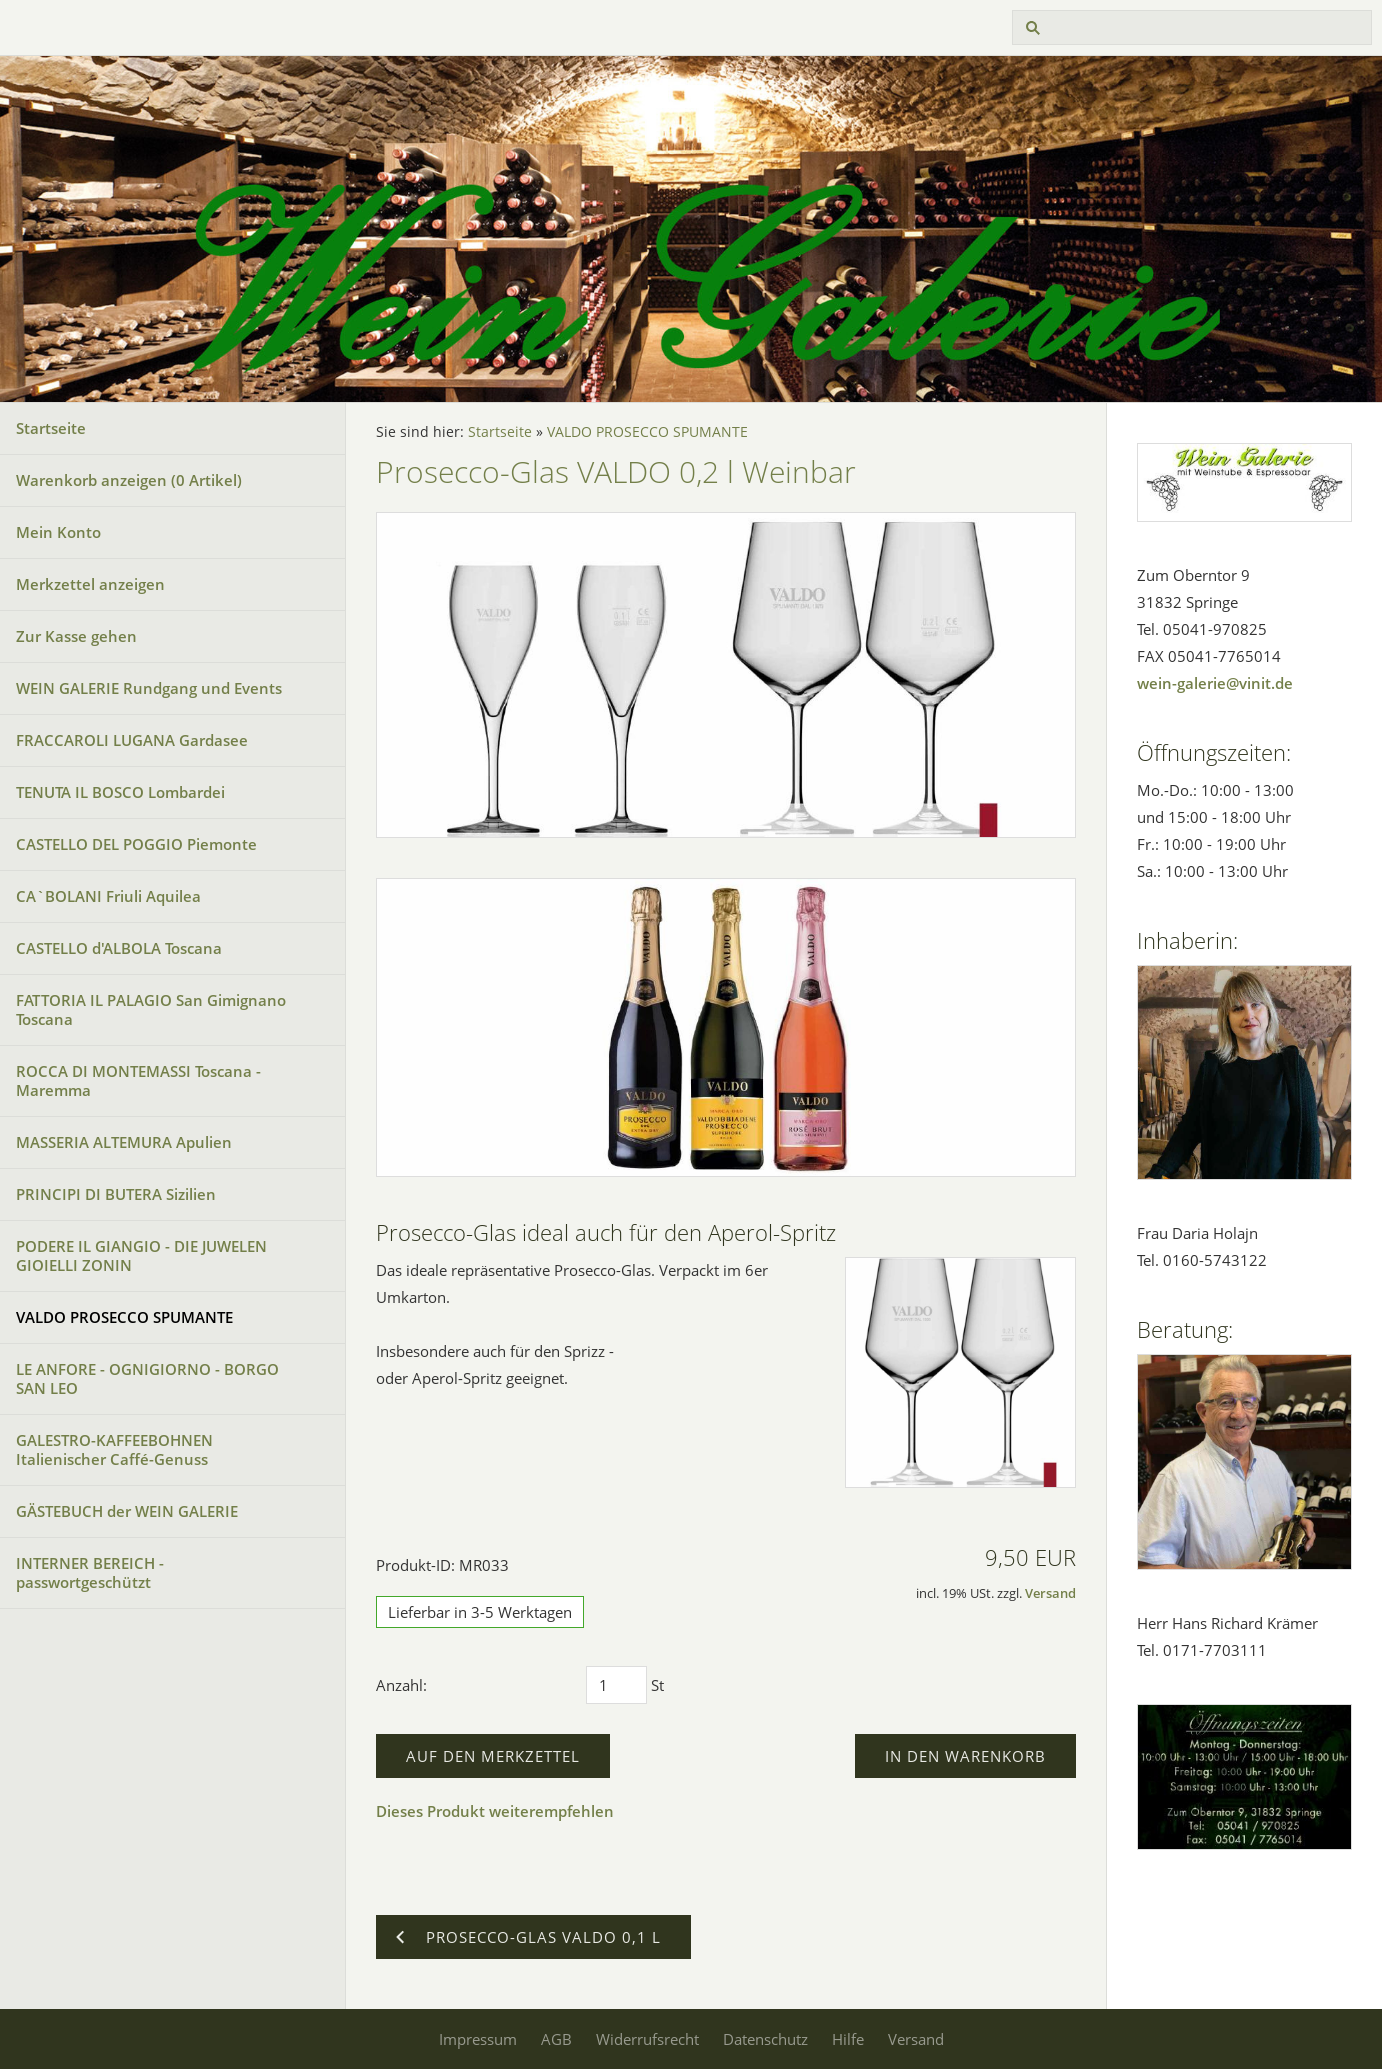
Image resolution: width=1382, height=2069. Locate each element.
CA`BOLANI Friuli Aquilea (108, 896)
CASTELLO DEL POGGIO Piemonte (136, 844)
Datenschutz (765, 2039)
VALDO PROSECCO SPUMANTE (124, 1317)
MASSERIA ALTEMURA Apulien (124, 1142)
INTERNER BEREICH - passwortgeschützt (90, 1572)
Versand (1050, 1593)
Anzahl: (401, 1685)
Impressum (478, 2039)
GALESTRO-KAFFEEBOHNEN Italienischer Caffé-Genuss (114, 1449)
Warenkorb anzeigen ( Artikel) (129, 480)
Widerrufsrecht (647, 2039)
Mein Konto (58, 532)
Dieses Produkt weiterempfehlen (495, 1811)
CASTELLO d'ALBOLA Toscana (119, 948)
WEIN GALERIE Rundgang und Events (149, 688)
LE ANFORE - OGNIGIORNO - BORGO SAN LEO (147, 1378)
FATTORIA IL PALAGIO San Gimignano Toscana (151, 1009)
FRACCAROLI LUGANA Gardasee (132, 740)
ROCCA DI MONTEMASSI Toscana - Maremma (138, 1080)
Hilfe (848, 2039)
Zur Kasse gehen (76, 636)
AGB (556, 2039)
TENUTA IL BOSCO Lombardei (120, 792)
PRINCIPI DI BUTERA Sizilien (116, 1194)
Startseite (51, 428)
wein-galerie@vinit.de (1215, 683)
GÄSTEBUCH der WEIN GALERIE (127, 1511)
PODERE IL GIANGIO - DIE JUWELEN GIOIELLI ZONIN (141, 1255)
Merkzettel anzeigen (90, 584)
